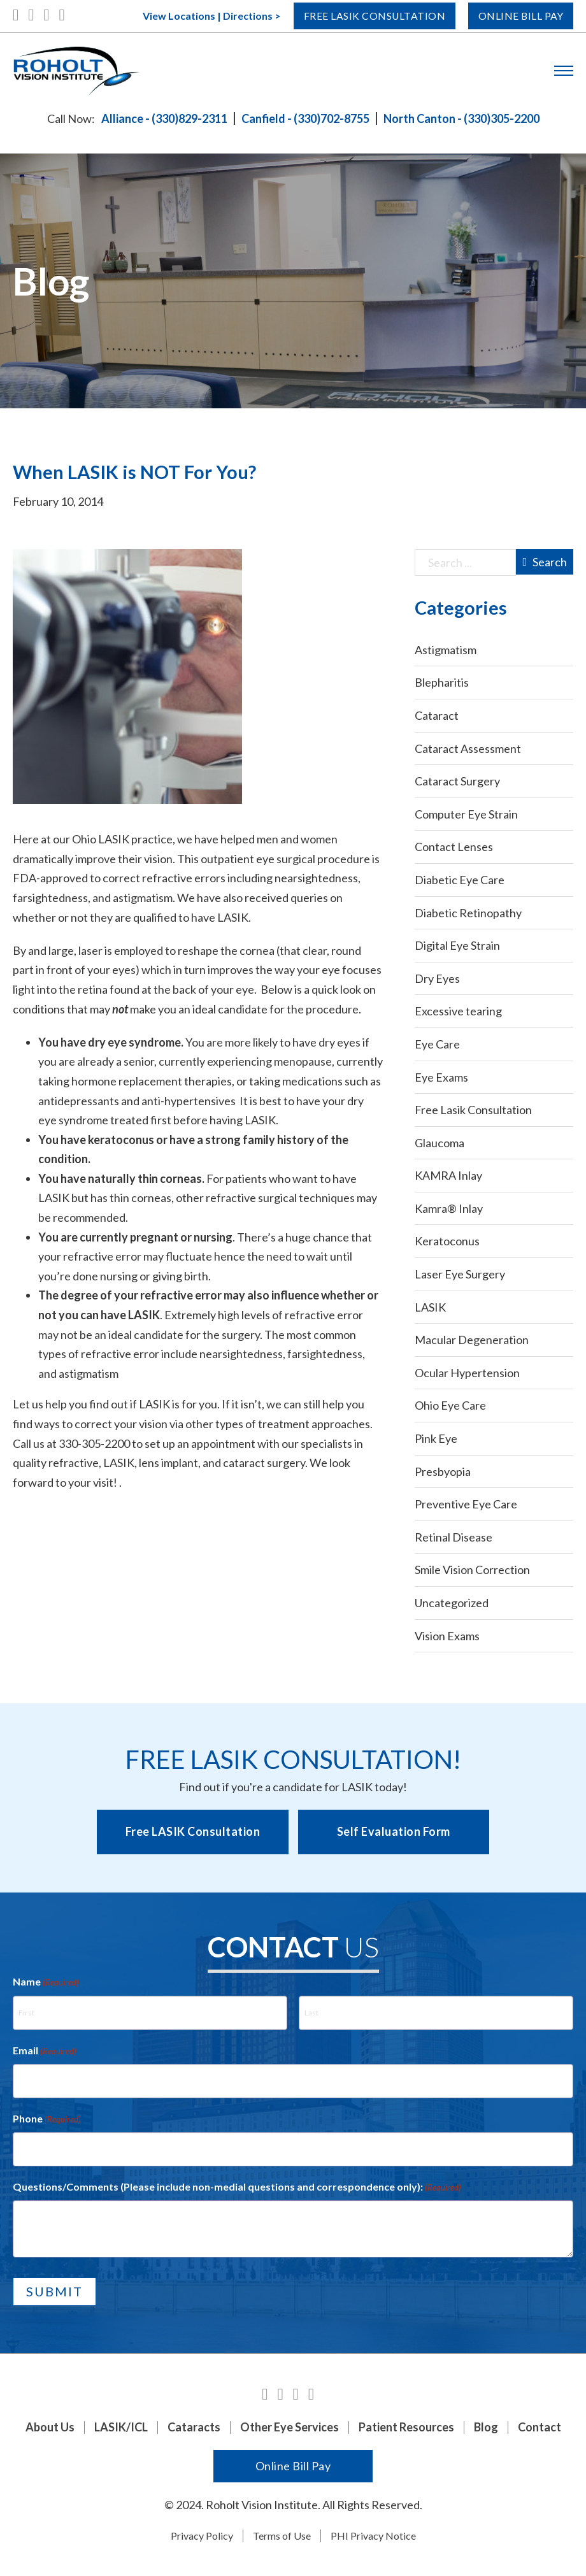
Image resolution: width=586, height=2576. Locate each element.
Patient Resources (406, 2427)
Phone (47, 2119)
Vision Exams (447, 1636)
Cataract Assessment (468, 748)
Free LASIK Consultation (193, 1831)
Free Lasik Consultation (350, 16)
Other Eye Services (289, 2427)
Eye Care (437, 1044)
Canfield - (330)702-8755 (305, 118)
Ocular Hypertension (467, 1373)
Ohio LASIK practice (122, 839)
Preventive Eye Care (466, 1504)
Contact (539, 2427)
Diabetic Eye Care (459, 880)
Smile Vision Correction (472, 1570)
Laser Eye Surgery (460, 1274)
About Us (50, 2427)
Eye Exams (441, 1077)
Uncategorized (452, 1603)
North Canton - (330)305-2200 (461, 118)
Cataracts (194, 2427)
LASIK (430, 1307)
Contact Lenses (454, 847)
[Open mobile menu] (563, 71)
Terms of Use (282, 2535)
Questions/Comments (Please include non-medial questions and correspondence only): (237, 2187)
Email (44, 2051)
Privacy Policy (202, 2535)
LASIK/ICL (121, 2427)
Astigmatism (445, 650)
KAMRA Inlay (448, 1175)
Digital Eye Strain (457, 945)
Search (544, 562)
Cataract (437, 715)
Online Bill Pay (513, 16)
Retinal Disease (453, 1537)
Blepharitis (442, 682)
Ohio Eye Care (450, 1405)
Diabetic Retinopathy (468, 913)
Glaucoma (439, 1143)
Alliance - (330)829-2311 (164, 118)
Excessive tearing (458, 1011)
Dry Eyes (437, 978)
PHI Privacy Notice (373, 2535)
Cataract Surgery (457, 781)
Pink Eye (436, 1438)
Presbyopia (443, 1471)
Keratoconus (447, 1241)
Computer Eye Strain (466, 814)
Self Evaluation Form (393, 1831)
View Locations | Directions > (177, 16)
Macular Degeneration (472, 1340)
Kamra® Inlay (449, 1208)
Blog (486, 2427)
